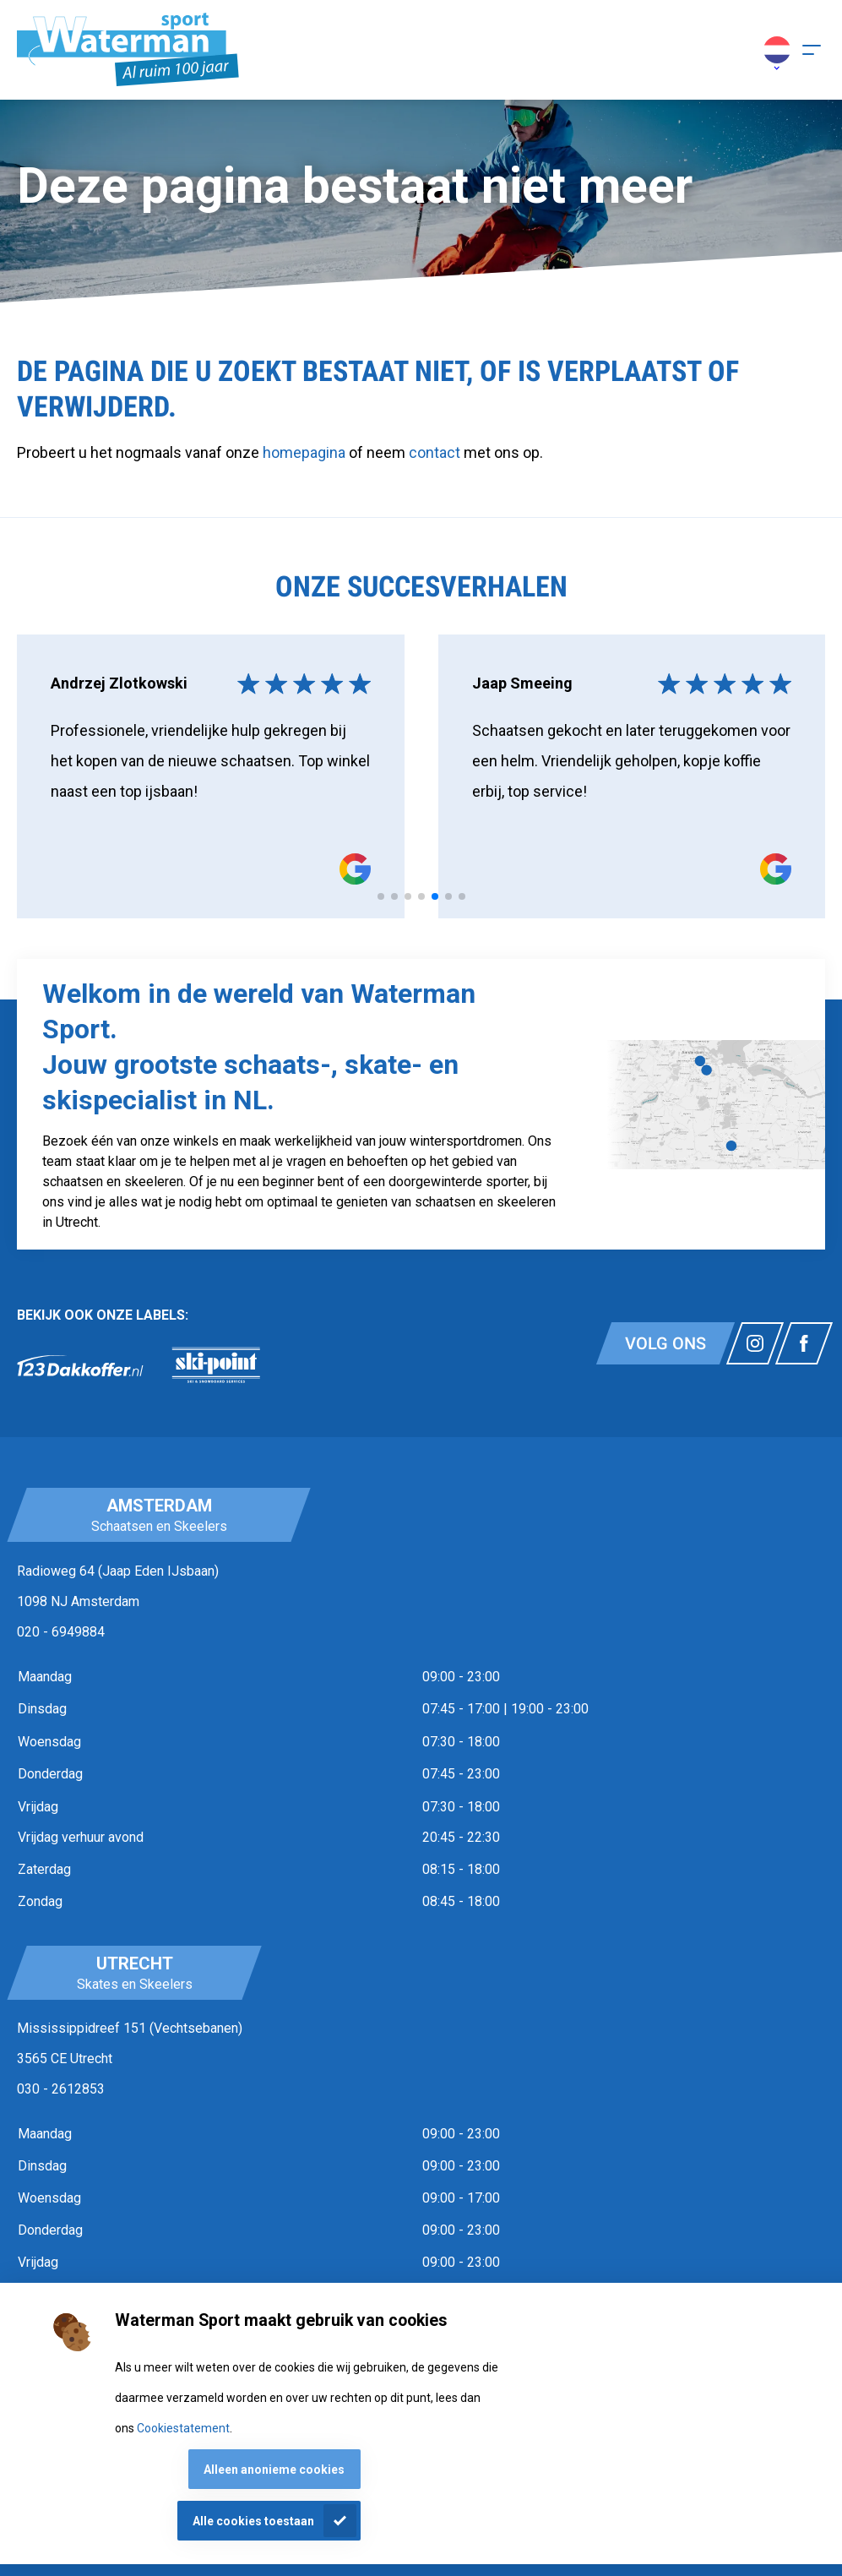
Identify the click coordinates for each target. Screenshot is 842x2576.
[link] (80, 1365)
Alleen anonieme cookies (274, 2469)
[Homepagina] (128, 50)
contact (436, 452)
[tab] (381, 896)
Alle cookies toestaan (253, 2521)
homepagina (304, 452)
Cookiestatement (183, 2428)
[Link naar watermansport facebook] (804, 1343)
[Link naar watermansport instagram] (755, 1343)
